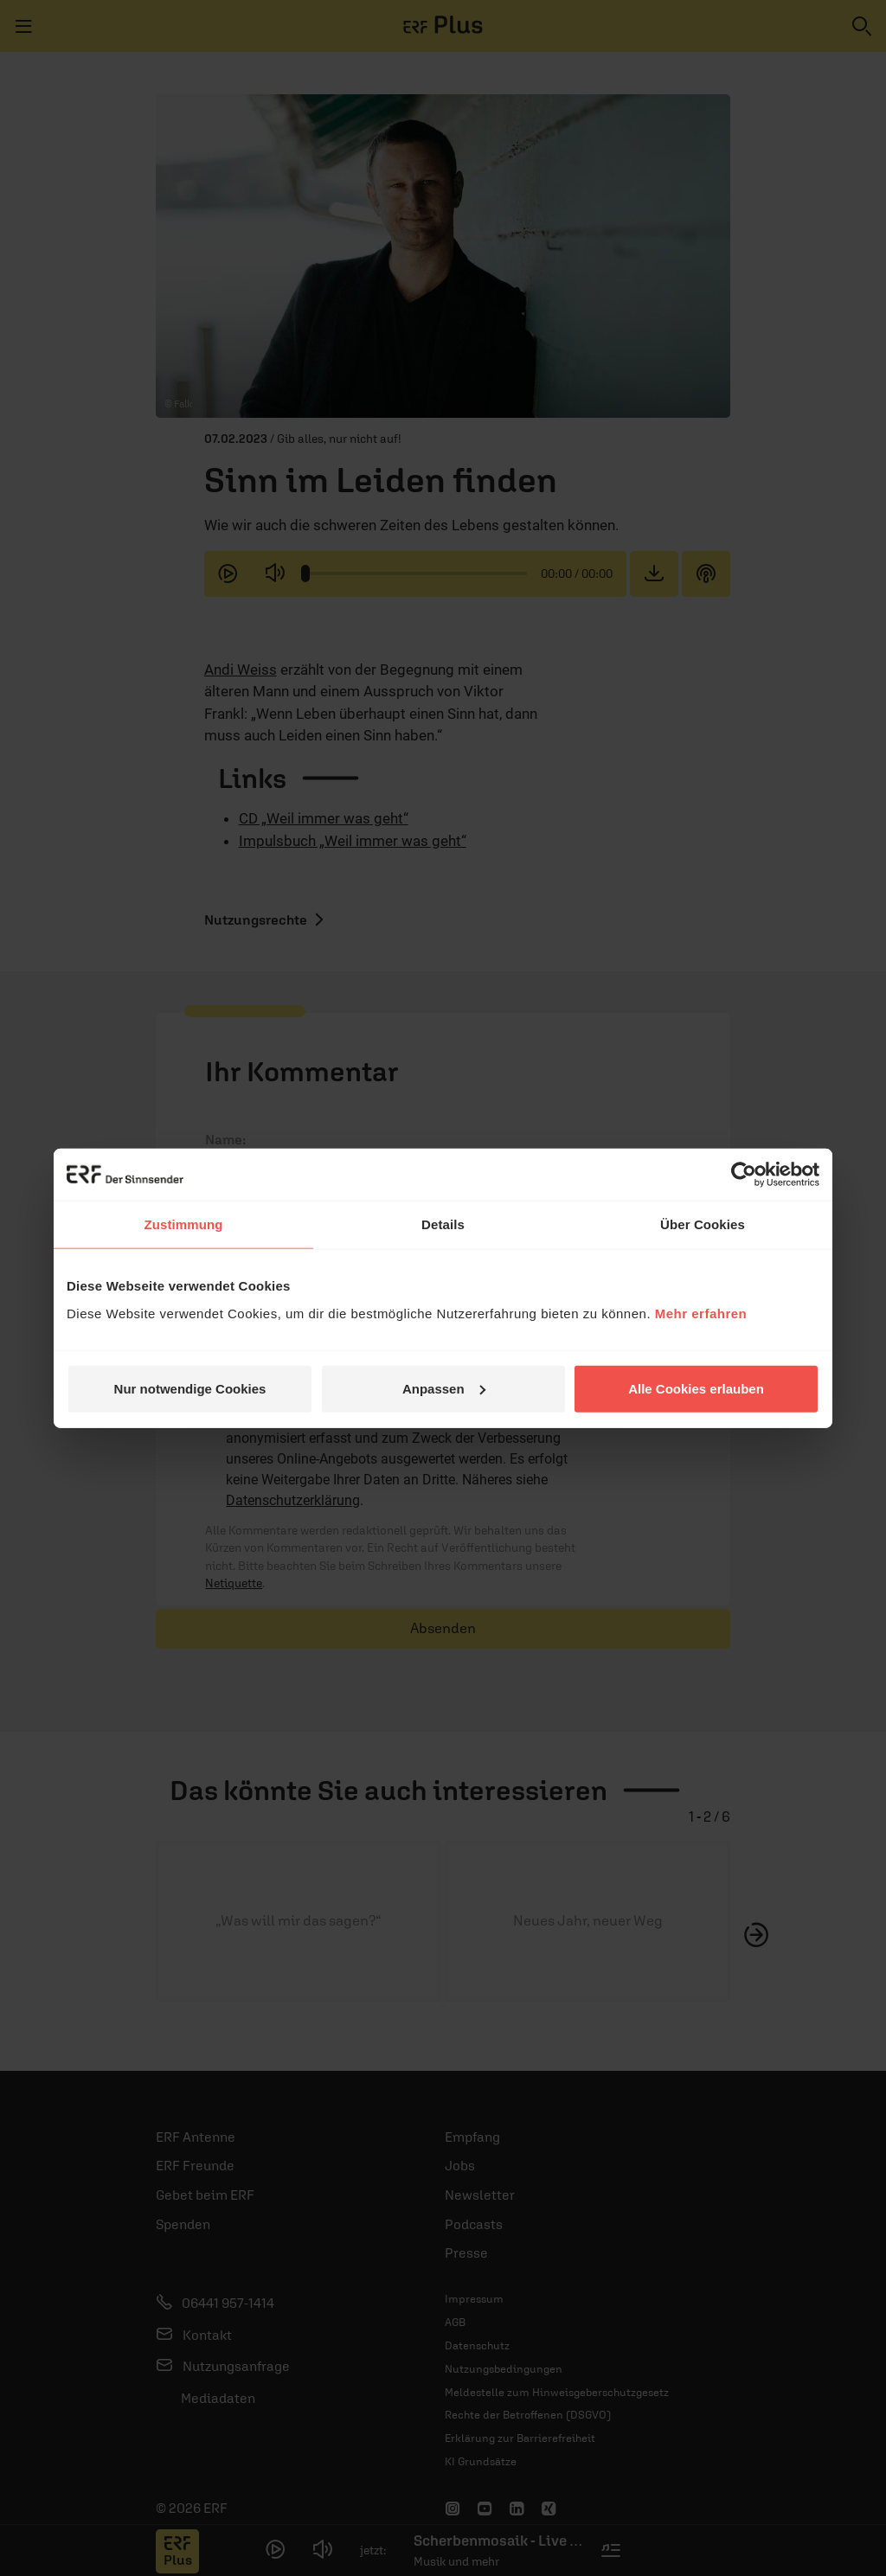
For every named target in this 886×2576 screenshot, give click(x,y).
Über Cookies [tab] (702, 1224)
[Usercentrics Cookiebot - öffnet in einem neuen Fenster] (743, 1175)
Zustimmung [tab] (183, 1224)
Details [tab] (443, 1224)
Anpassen (443, 1388)
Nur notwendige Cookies (190, 1388)
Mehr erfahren (701, 1312)
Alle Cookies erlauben (696, 1388)
